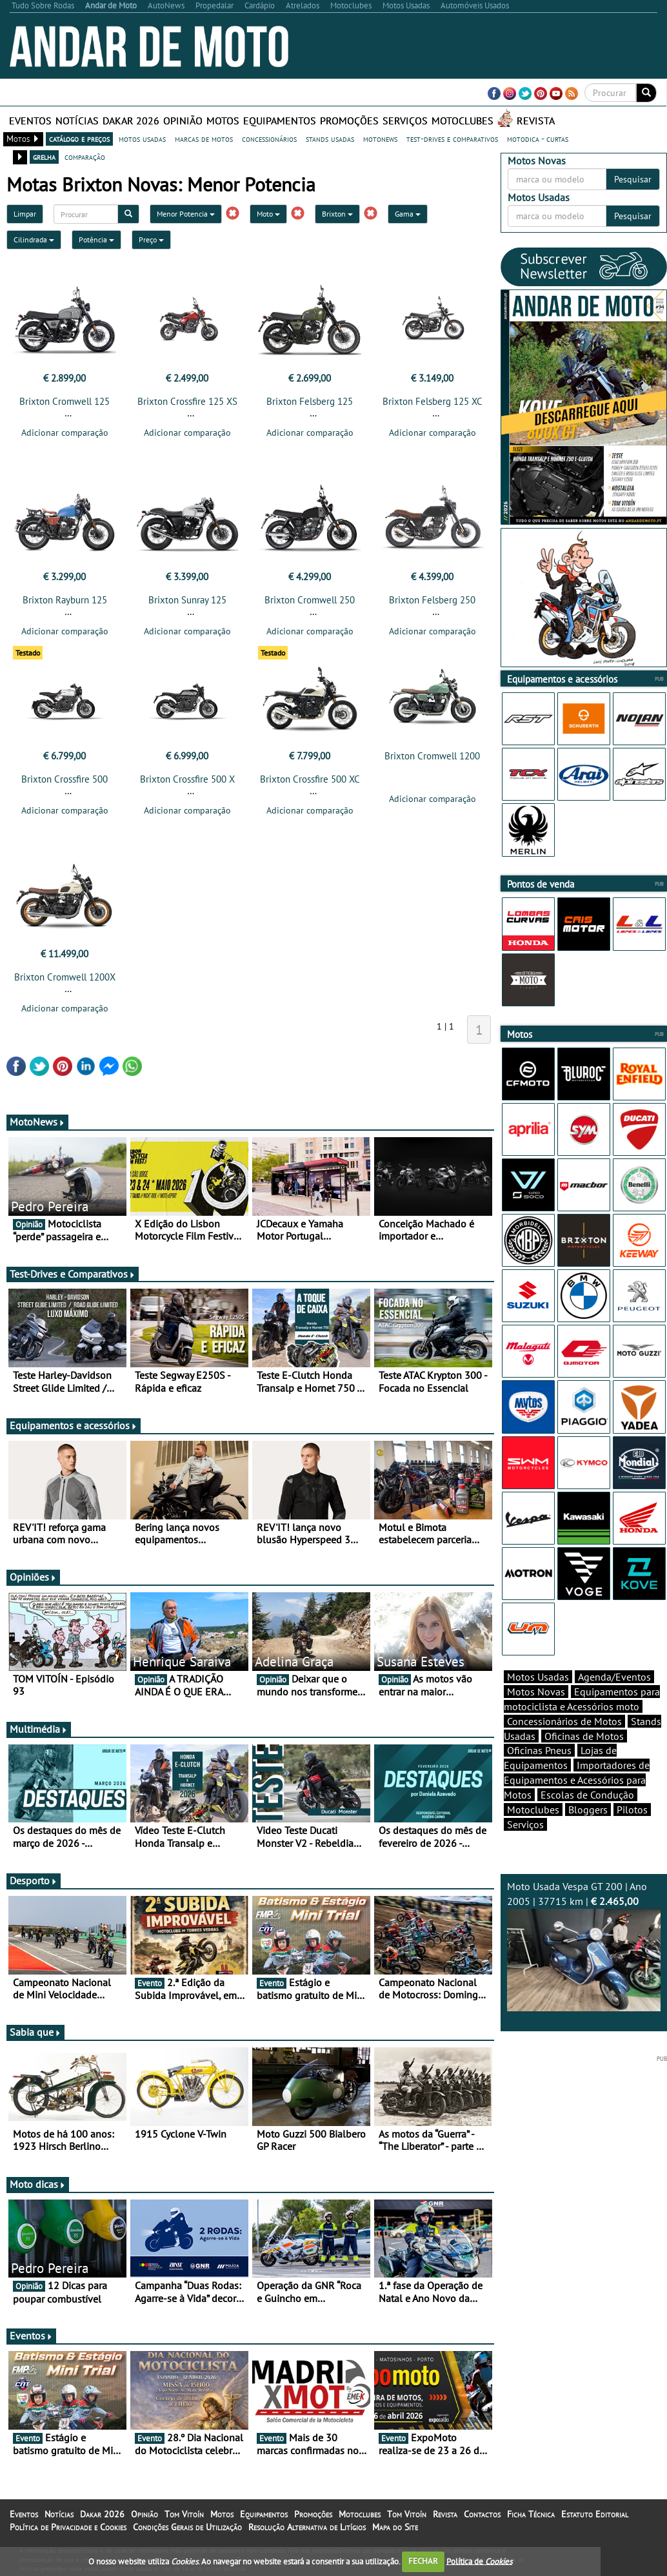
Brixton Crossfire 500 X (187, 783)
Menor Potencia (186, 214)
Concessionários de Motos (564, 1743)
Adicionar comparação (64, 432)
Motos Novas (536, 1714)
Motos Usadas (538, 1699)
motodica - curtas (537, 138)
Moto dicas (38, 2191)
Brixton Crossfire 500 (64, 783)
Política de (479, 2560)
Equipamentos (279, 120)
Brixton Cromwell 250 (309, 604)
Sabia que (35, 2039)
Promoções (349, 120)
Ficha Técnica (531, 2522)
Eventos (30, 120)
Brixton (337, 214)
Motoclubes (462, 120)
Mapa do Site (395, 2535)
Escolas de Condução (587, 1817)
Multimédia (39, 1736)
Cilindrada (34, 239)
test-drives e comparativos (452, 138)
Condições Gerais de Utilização (187, 2535)
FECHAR (423, 2560)
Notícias (77, 120)
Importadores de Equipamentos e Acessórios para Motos (577, 1802)
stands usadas (330, 138)
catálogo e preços (79, 138)
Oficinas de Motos (584, 1758)
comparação (85, 156)
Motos (222, 120)
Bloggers (588, 1832)
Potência (96, 239)
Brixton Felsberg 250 (432, 604)
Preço (151, 239)
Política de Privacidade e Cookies (68, 2535)
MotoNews (37, 1129)
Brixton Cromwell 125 (64, 401)
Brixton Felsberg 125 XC (433, 401)
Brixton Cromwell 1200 (432, 760)
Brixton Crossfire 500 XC (310, 783)
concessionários (269, 138)
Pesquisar (633, 179)
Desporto (33, 1888)
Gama (408, 214)
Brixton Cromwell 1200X (64, 985)
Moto (268, 214)
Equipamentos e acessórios (73, 1433)
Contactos (482, 2522)
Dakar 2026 (131, 120)
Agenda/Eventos (614, 1699)
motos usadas (142, 138)
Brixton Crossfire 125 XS (187, 401)
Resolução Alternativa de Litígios (307, 2535)
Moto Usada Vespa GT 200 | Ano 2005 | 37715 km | (584, 1968)
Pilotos (632, 1832)
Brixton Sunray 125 (187, 604)
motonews (380, 138)
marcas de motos (204, 138)
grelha (44, 156)
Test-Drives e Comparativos (72, 1281)
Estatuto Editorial (594, 2522)
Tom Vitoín (184, 2522)
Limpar (25, 214)
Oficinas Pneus (539, 1772)
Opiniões (33, 1584)
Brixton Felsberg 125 (309, 401)
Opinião (183, 120)
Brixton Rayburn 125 (65, 604)
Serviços (405, 120)
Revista (536, 120)
